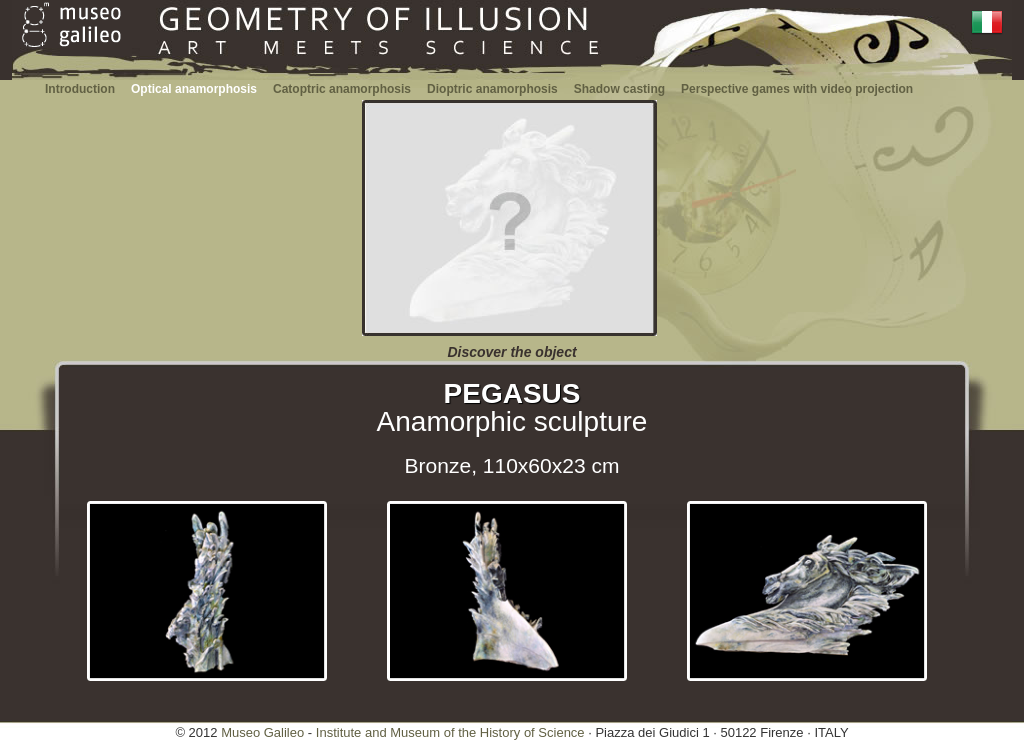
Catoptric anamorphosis (342, 89)
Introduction (80, 89)
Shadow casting (619, 89)
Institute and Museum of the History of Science (450, 732)
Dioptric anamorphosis (492, 89)
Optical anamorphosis (194, 89)
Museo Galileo (262, 732)
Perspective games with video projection (797, 89)
